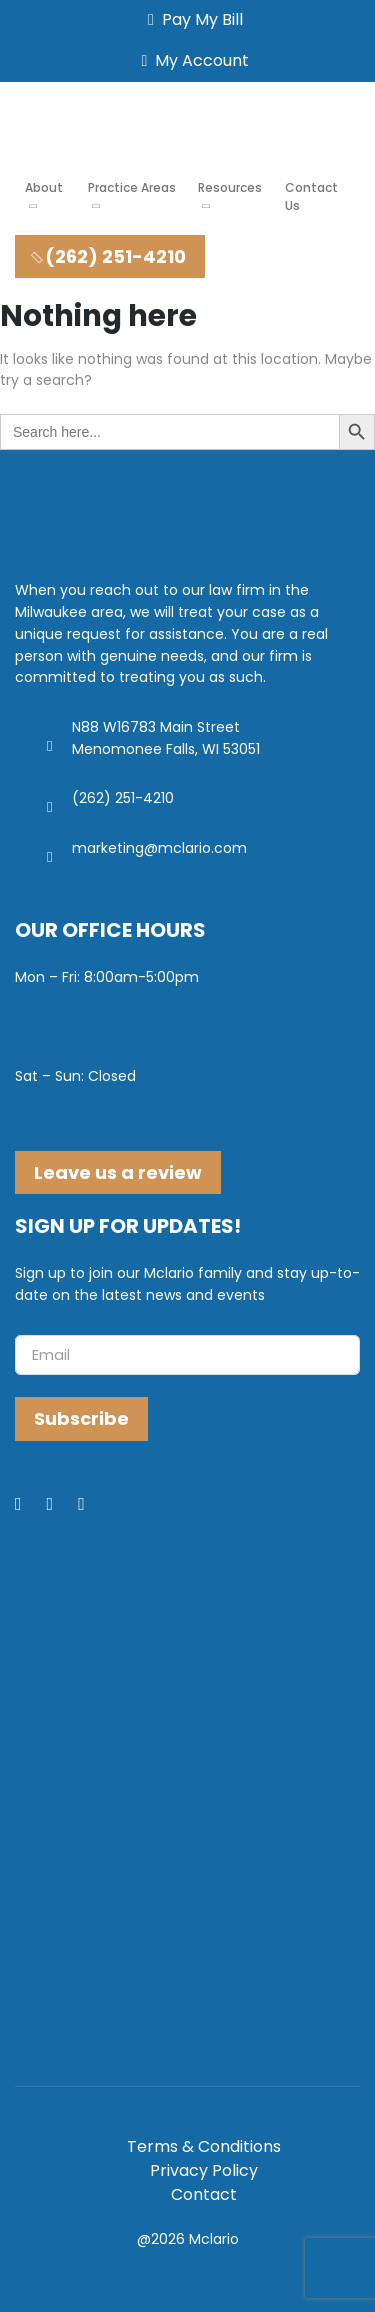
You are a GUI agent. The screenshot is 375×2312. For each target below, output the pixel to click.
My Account (192, 60)
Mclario (214, 2239)
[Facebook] (31, 1505)
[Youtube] (94, 1505)
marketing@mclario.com (159, 848)
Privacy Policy (204, 2170)
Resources (230, 187)
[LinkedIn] (63, 1505)
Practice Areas (132, 187)
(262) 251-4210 (107, 256)
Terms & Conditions (204, 2146)
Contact (204, 2194)
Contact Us (311, 196)
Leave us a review (118, 1172)
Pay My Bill (191, 19)
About (44, 187)
